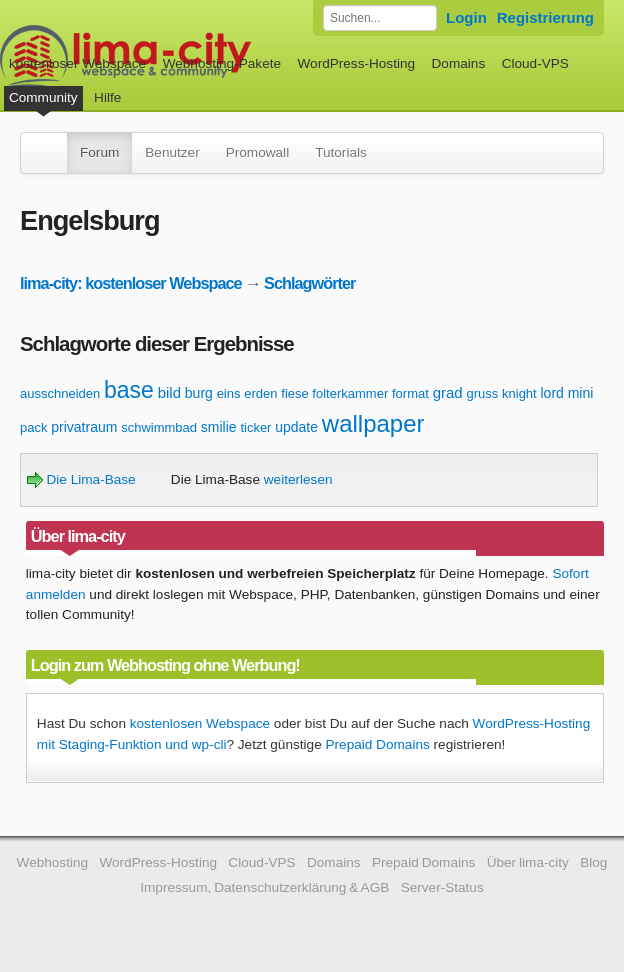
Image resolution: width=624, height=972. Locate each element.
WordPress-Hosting (356, 63)
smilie (219, 427)
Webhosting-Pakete (222, 63)
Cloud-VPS (535, 63)
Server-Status (442, 887)
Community (43, 97)
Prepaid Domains (377, 744)
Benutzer (172, 152)
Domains (459, 63)
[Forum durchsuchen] (380, 18)
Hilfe (107, 97)
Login (466, 17)
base (129, 390)
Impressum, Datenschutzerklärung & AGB (264, 887)
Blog (593, 862)
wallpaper (373, 423)
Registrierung (545, 17)
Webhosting (53, 862)
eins (229, 393)
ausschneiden (60, 393)
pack (33, 427)
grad (448, 392)
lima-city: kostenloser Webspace (131, 283)
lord (552, 393)
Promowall (257, 152)
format (410, 393)
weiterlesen (298, 479)
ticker (255, 427)
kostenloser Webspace (77, 63)
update (296, 427)
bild (169, 392)
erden (260, 393)
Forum (99, 152)
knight (519, 393)
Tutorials (341, 152)
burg (199, 393)
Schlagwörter (309, 283)
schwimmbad (159, 427)
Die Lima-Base (81, 479)
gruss (482, 393)
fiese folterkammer (334, 393)
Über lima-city (528, 862)
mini (581, 393)
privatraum (84, 427)
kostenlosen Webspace (200, 723)
